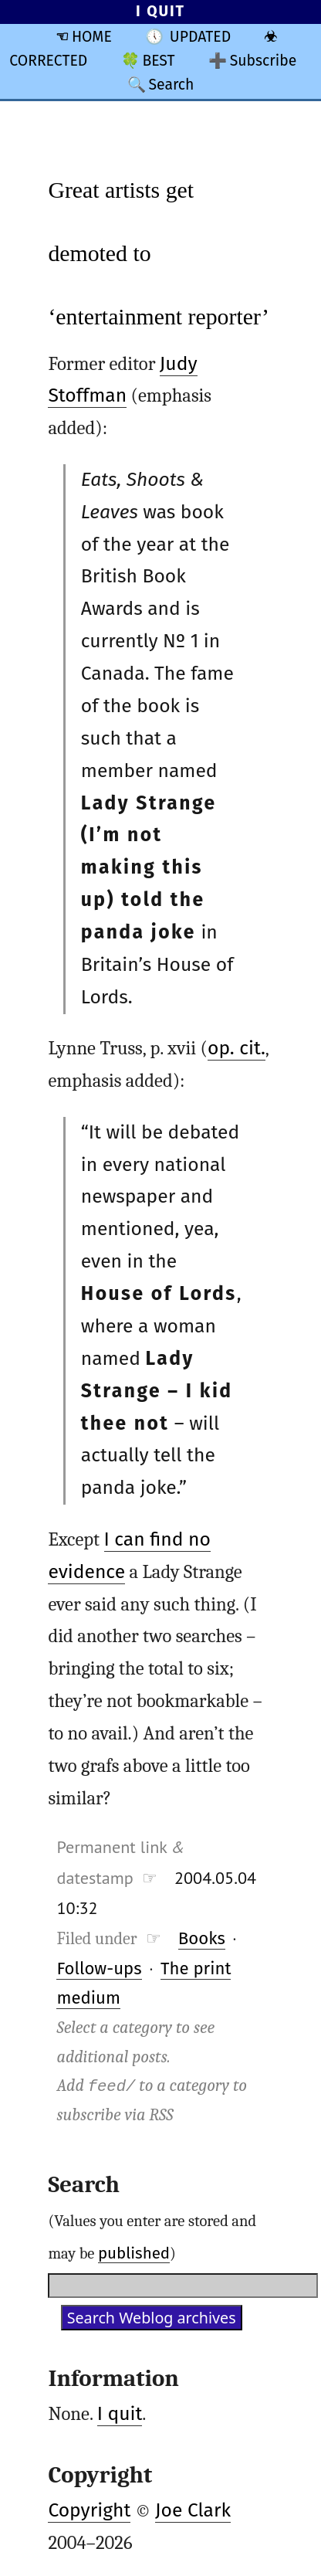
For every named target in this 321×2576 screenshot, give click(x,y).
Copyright (89, 2510)
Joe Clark (193, 2510)
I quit (120, 2413)
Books (201, 1938)
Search (171, 84)
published (134, 2253)
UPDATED (200, 37)
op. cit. (236, 1048)
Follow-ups (98, 1968)
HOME (92, 37)
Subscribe (263, 61)
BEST (158, 61)
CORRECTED (48, 61)
